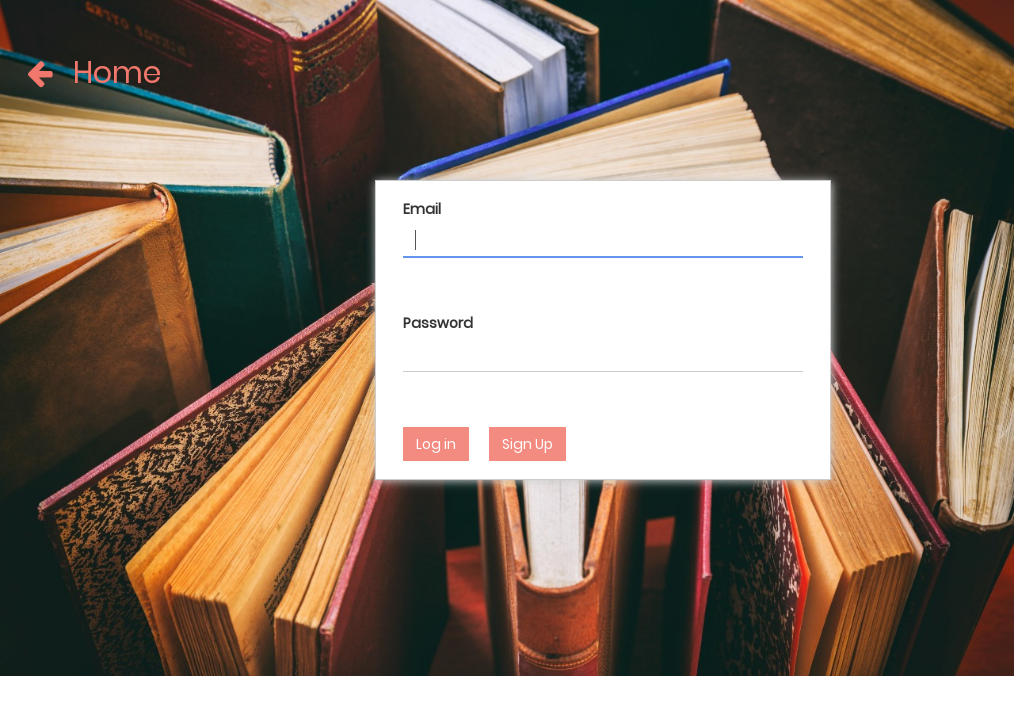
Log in (436, 444)
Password (438, 323)
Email (422, 209)
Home (57, 73)
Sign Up (527, 444)
